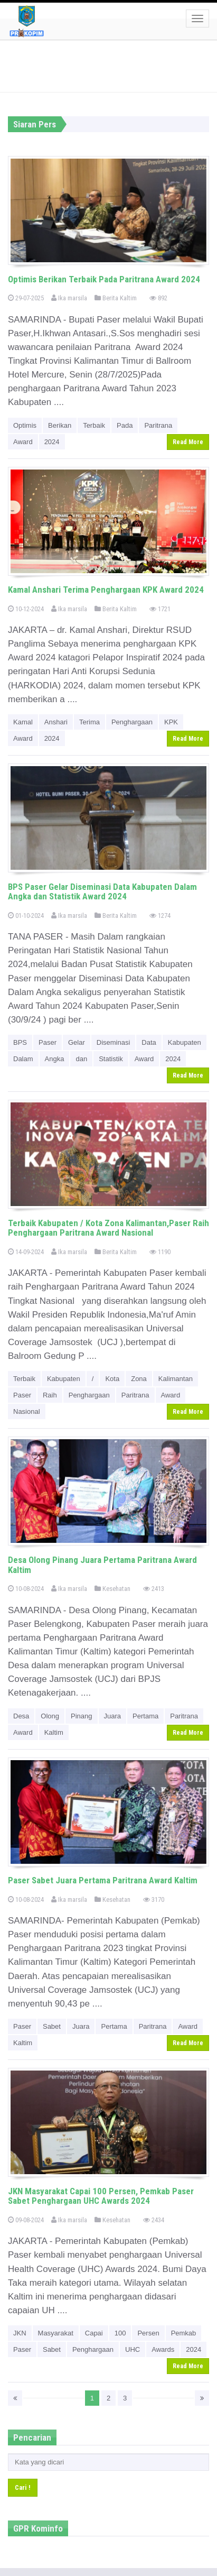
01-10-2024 (26, 915)
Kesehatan (112, 1588)
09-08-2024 (26, 2219)
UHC (132, 2349)
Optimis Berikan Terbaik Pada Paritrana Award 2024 (104, 279)
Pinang (81, 1716)
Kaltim (53, 1732)
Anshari (56, 722)
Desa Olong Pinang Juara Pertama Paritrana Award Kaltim (102, 1564)
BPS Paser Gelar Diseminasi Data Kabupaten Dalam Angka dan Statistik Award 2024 (102, 891)
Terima (89, 722)
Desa (21, 1716)
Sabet (52, 2026)
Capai (94, 2333)
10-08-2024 (26, 1588)
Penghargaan (132, 722)
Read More (188, 442)
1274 (160, 915)
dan (81, 1059)
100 (120, 2333)
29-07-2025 (26, 298)
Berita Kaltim (116, 298)
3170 (153, 1899)
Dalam (23, 1059)
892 (158, 298)
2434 (153, 2219)
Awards (163, 2349)
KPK (171, 722)
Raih (50, 1395)
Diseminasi (113, 1042)
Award (23, 442)
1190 (160, 1251)
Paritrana (158, 425)
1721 (160, 608)
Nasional (26, 1411)
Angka (54, 1059)
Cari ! (23, 2487)
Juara (112, 1716)
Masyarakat (55, 2333)
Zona (139, 1379)
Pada (125, 425)
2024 (52, 442)
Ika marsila (69, 298)
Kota (112, 1379)
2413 (153, 1588)
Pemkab (183, 2333)
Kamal (23, 722)
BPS (20, 1042)
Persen (148, 2333)
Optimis (24, 425)
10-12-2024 (26, 608)
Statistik (111, 1059)
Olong (50, 1716)
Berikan (59, 425)
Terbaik (94, 425)
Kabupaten (184, 1042)
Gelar (76, 1042)
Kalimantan (175, 1379)
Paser (47, 1042)
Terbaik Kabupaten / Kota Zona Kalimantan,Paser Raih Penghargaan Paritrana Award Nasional (108, 1228)
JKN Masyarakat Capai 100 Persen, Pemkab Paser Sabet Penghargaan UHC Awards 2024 (101, 2196)
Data (148, 1042)
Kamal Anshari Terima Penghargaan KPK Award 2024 (106, 589)
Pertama (145, 1716)
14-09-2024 (26, 1251)
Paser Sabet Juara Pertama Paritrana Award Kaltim (102, 1880)
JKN (19, 2333)
